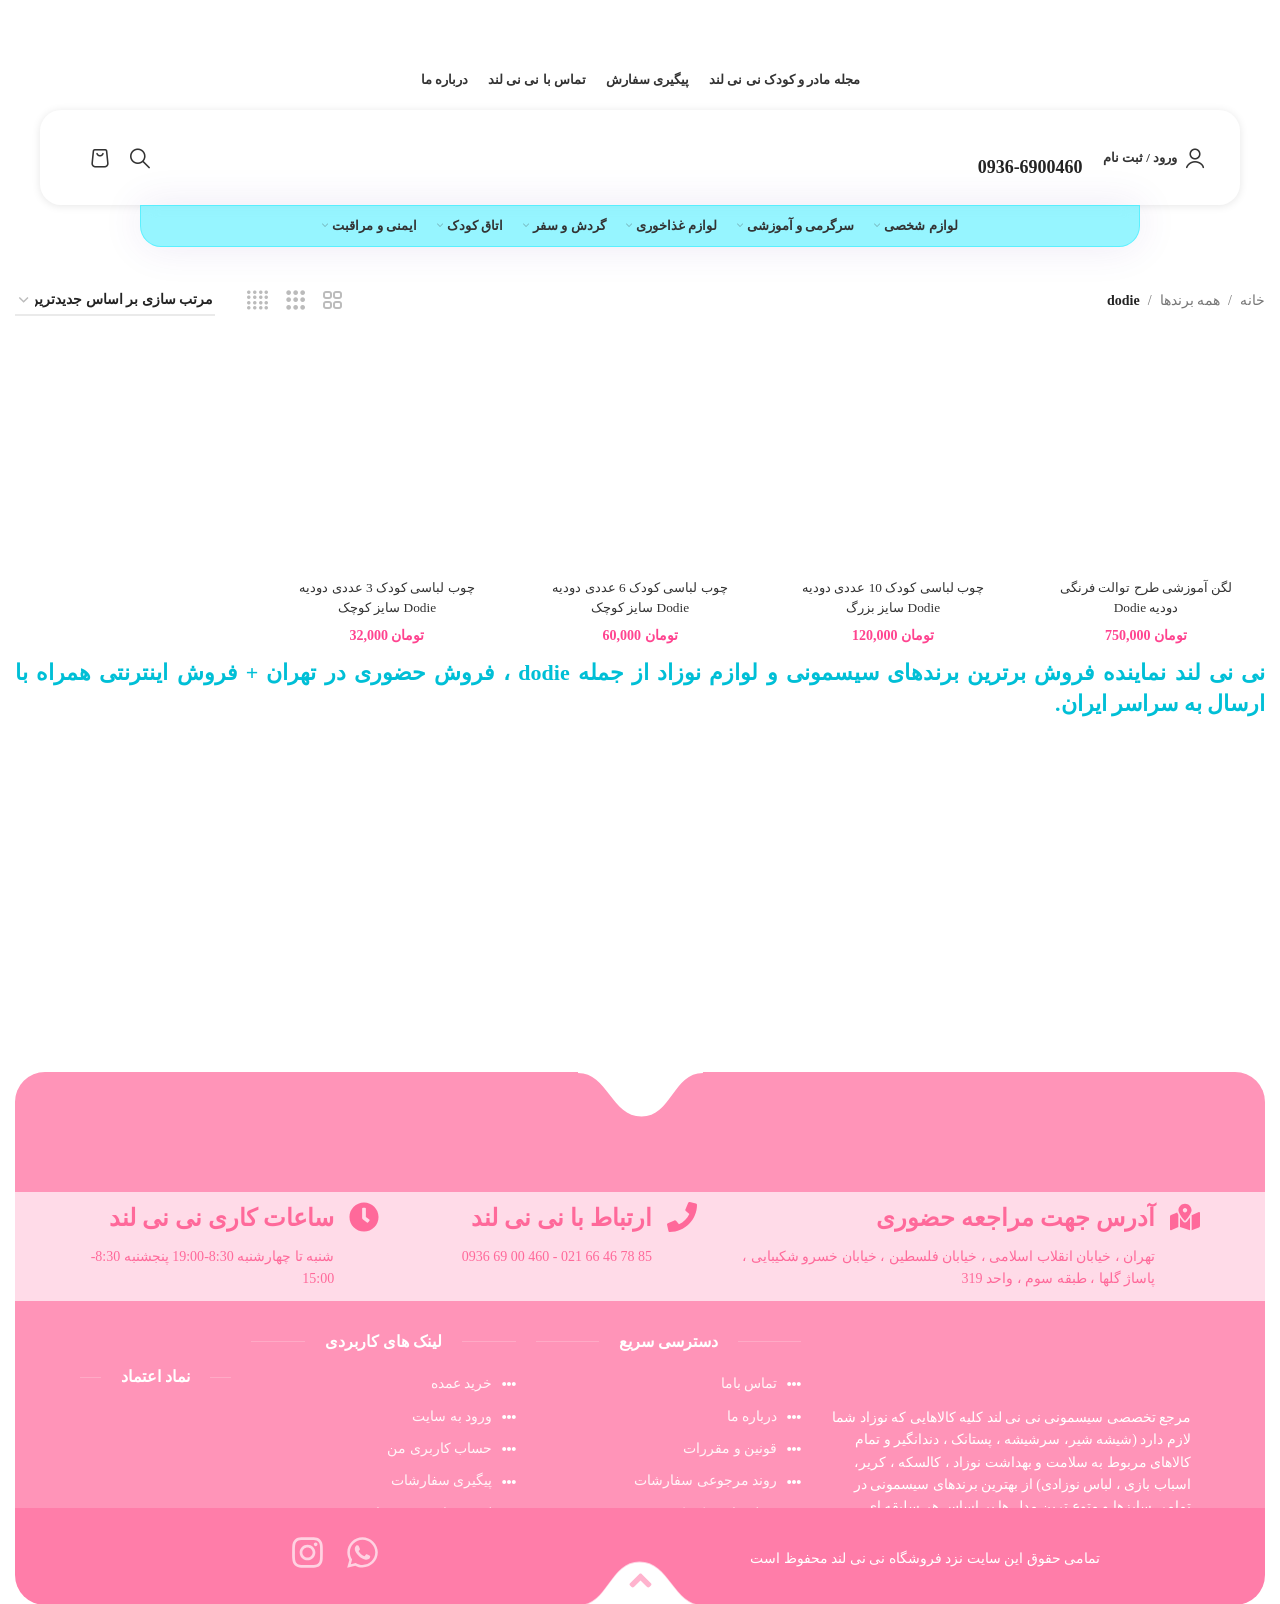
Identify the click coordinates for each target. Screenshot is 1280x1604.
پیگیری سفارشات (442, 1480)
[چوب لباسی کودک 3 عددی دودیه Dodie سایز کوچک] (386, 463)
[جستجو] (140, 158)
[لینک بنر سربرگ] (640, 25)
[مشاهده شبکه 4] (257, 301)
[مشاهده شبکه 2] (332, 301)
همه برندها (1190, 300)
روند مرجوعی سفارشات (705, 1480)
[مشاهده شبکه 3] (295, 301)
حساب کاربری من (439, 1448)
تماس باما (749, 1383)
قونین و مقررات (730, 1448)
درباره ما (752, 1416)
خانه (1252, 300)
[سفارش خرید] (115, 301)
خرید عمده (462, 1383)
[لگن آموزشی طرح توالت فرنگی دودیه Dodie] (1148, 463)
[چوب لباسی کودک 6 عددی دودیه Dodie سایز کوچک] (640, 463)
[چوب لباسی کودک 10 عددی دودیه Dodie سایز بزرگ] (894, 463)
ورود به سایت (452, 1416)
